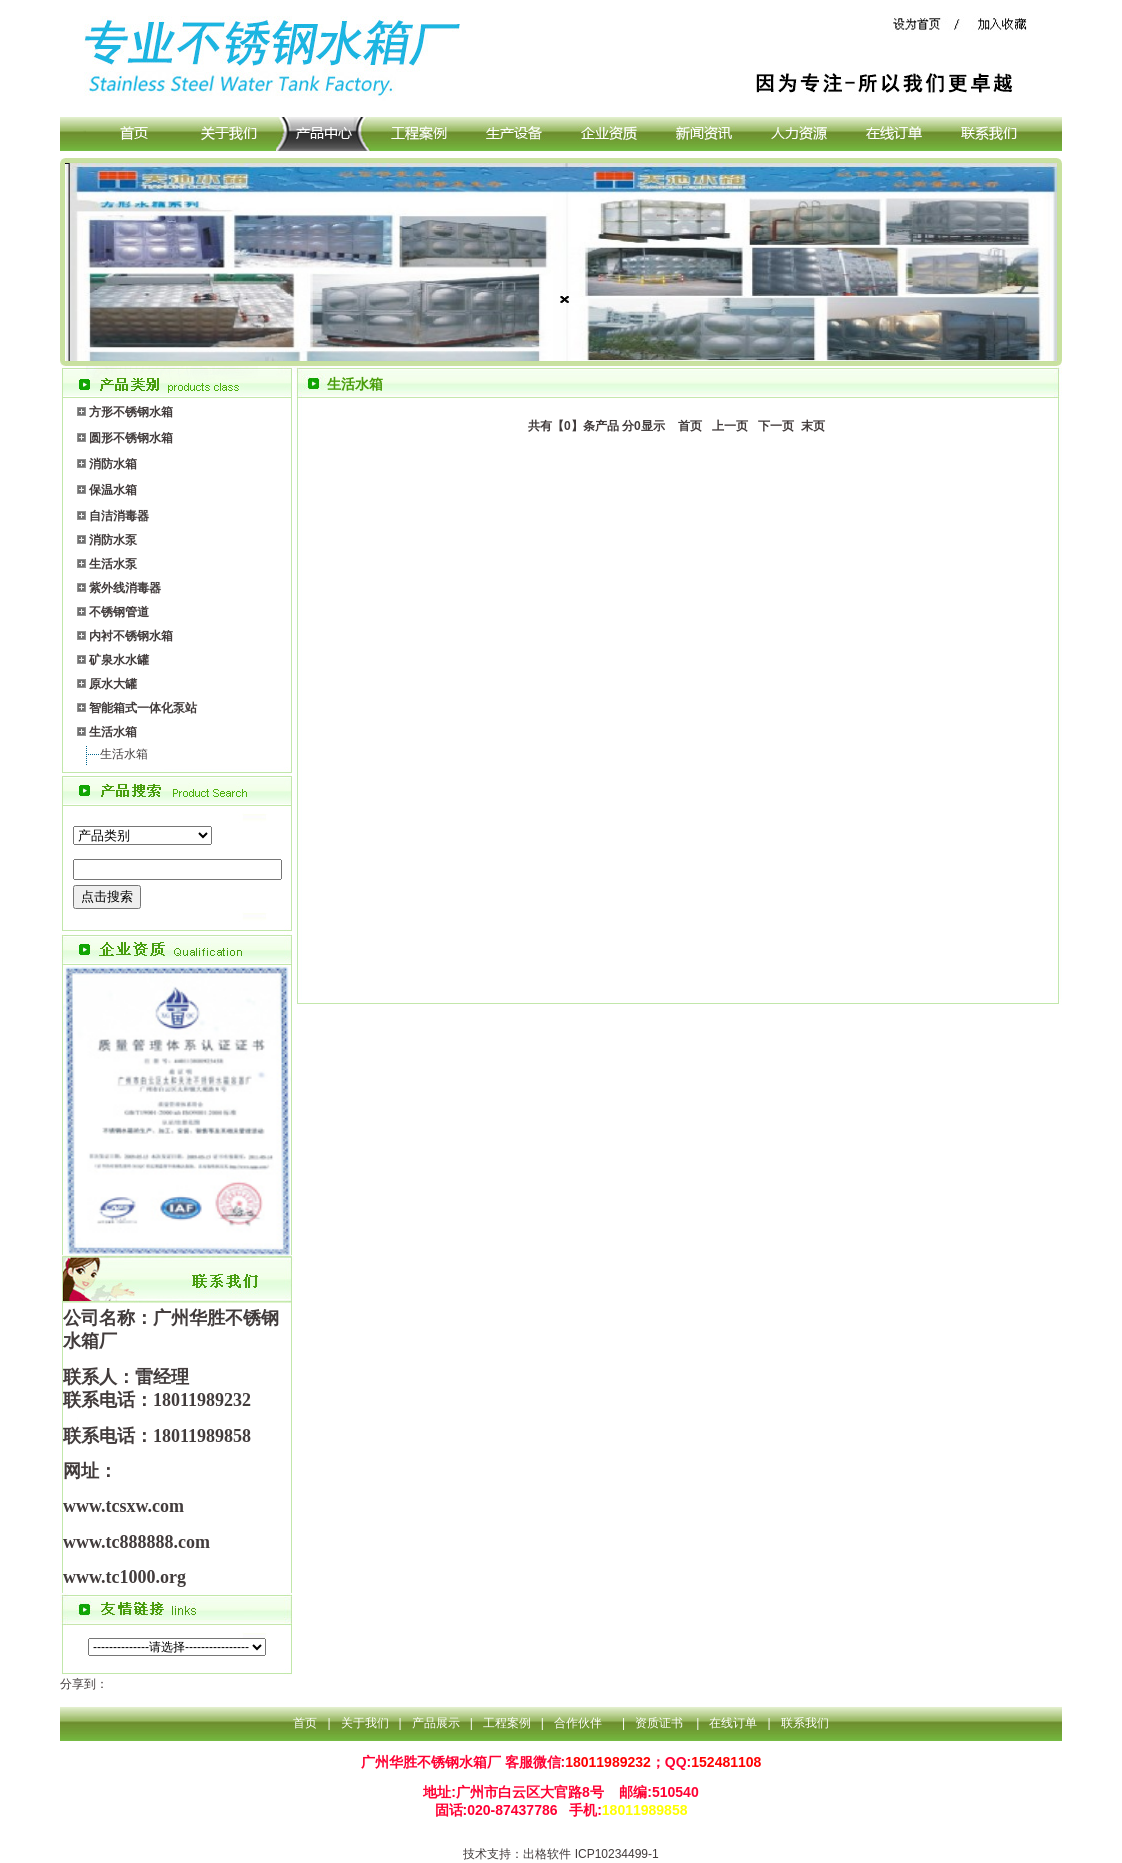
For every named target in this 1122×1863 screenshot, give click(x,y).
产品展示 (436, 1723)
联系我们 (805, 1723)
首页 (686, 426)
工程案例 (507, 1723)
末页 (810, 426)
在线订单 (733, 1723)
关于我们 (365, 1723)
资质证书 (660, 1723)
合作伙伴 (578, 1723)
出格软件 (547, 1854)
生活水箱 (124, 754)
